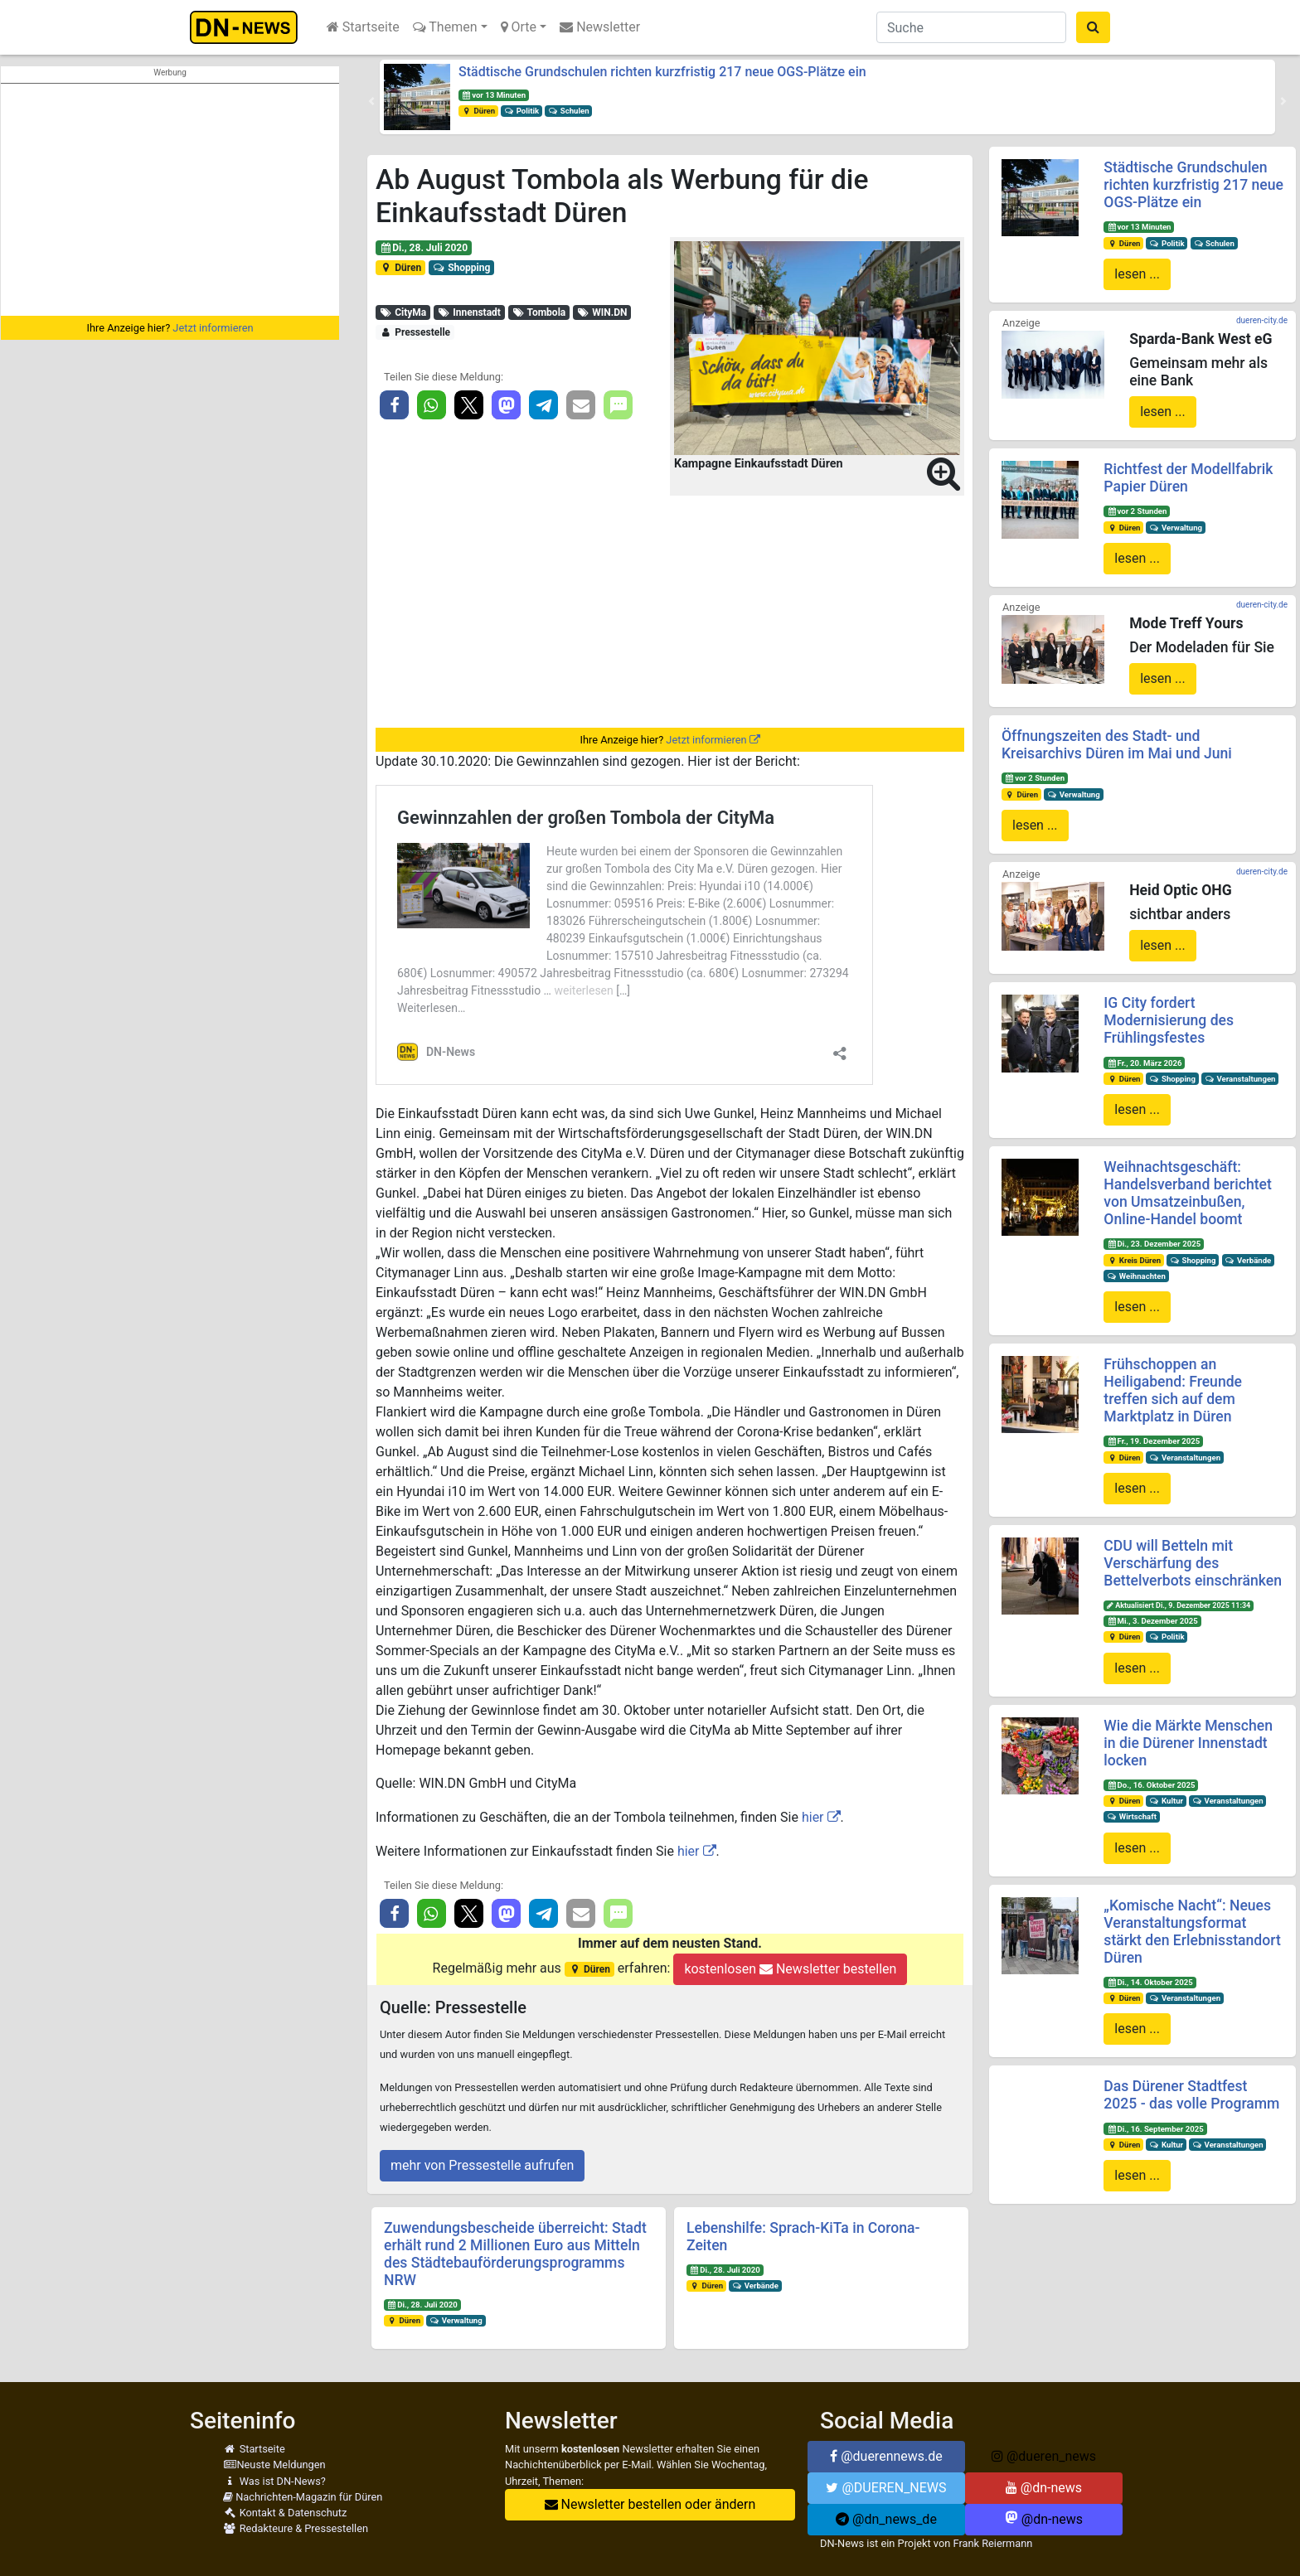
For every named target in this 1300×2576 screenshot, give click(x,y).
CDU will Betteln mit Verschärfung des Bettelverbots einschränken (1193, 1563)
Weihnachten (1136, 1276)
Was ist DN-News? (274, 2481)
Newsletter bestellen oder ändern (650, 2504)
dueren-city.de (1262, 320)
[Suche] (971, 27)
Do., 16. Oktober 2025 (1151, 1784)
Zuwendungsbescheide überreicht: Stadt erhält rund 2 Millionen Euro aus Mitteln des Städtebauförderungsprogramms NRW (515, 2254)
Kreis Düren (1134, 1260)
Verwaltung (456, 2320)
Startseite (363, 27)
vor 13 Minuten (494, 94)
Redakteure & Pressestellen (295, 2528)
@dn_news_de (886, 2519)
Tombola (538, 312)
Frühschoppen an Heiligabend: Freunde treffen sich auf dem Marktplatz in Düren (1173, 1390)
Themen (445, 27)
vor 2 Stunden (1137, 511)
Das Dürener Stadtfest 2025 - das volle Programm (1191, 2095)
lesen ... (1137, 274)
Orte (519, 27)
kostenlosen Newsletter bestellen (790, 1969)
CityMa (403, 312)
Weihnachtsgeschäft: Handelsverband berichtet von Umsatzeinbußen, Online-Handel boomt (1187, 1193)
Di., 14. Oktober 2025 (1150, 1982)
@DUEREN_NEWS (886, 2488)
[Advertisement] (170, 200)
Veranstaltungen (1240, 1078)
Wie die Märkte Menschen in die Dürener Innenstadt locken (1188, 1743)
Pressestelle (415, 332)
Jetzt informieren (212, 328)
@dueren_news (1044, 2456)
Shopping (462, 268)
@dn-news (1044, 2488)
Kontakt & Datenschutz (285, 2512)
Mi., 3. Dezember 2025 (1152, 1620)
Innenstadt (469, 312)
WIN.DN (602, 312)
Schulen (568, 110)
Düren (478, 110)
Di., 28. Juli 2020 (424, 248)
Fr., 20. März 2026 (1144, 1063)
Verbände (755, 2285)
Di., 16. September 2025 (1155, 2128)
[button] (371, 101)
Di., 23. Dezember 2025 (1154, 1243)
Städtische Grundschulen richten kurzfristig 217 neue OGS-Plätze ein (662, 72)
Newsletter (600, 27)
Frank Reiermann (993, 2543)
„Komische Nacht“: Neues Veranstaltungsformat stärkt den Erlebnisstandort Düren (1192, 1931)
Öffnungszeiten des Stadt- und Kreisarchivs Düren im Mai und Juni (1117, 745)
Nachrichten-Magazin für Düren (302, 2497)
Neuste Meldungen (274, 2464)
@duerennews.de (886, 2456)
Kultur (1166, 1800)
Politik (521, 110)
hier (813, 1817)
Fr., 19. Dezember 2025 (1153, 1440)
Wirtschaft (1132, 1816)
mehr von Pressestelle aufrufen (482, 2165)
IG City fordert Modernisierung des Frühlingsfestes (1169, 1020)
